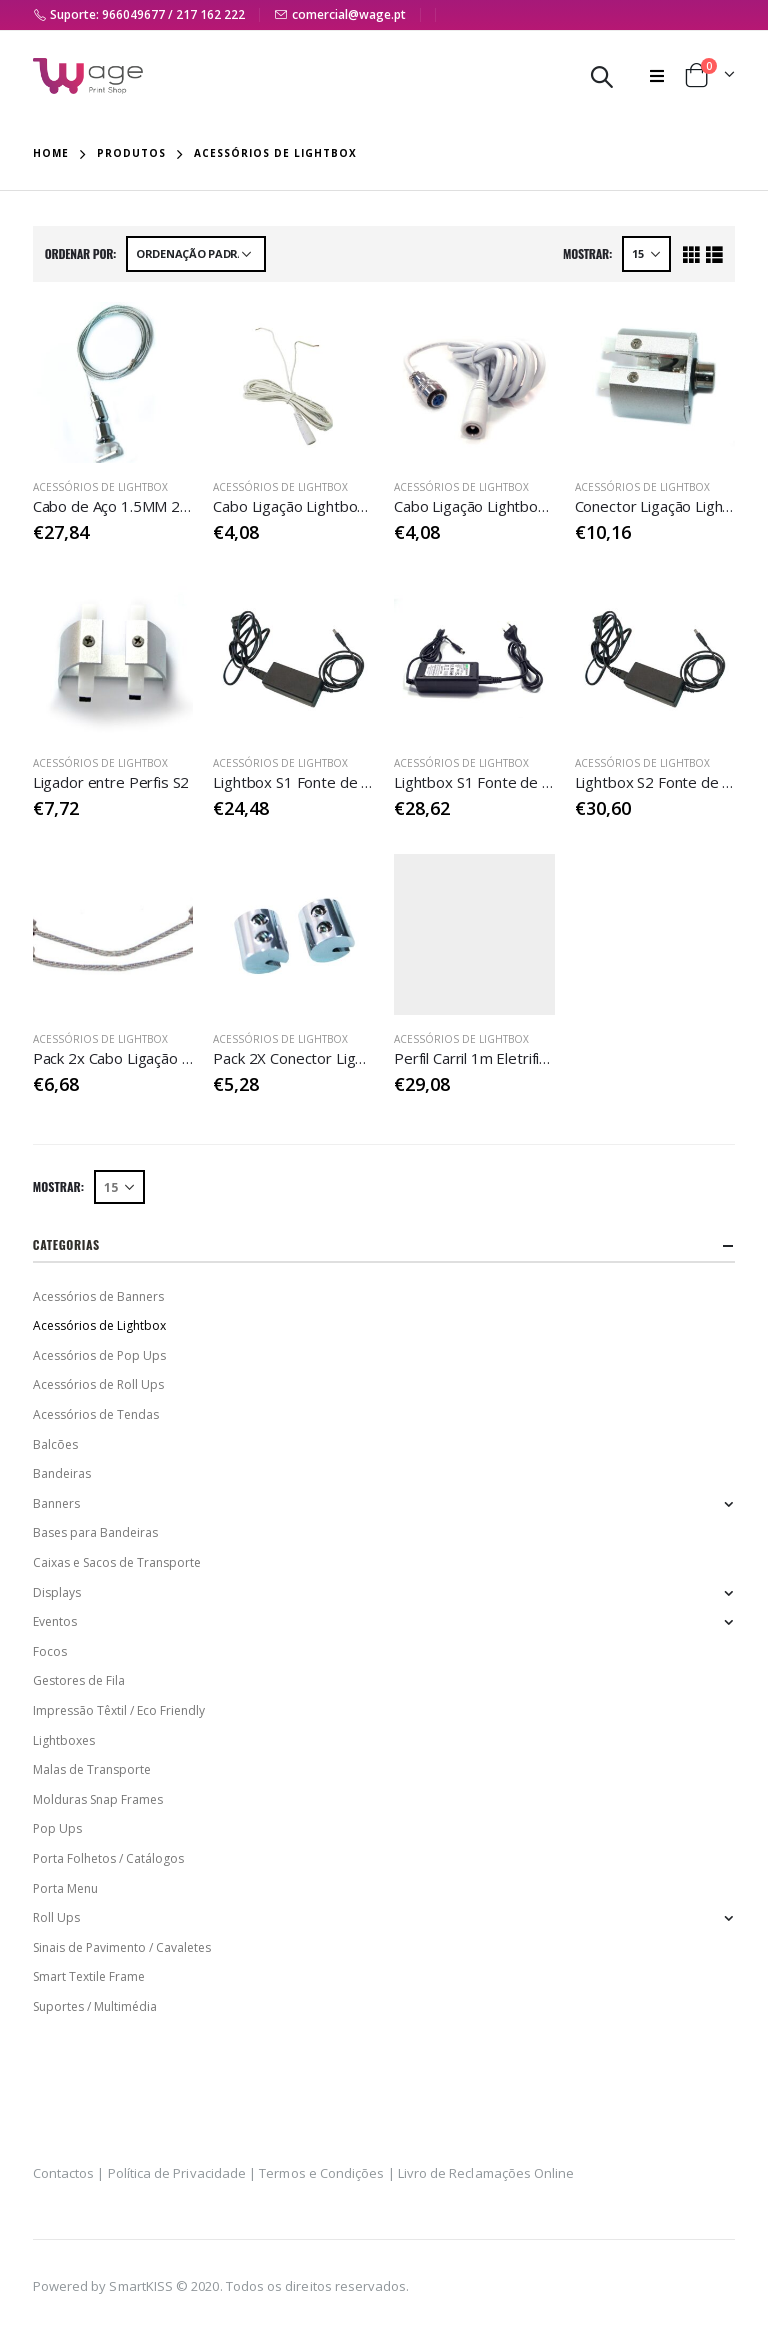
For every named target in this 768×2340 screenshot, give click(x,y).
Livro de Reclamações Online (486, 2173)
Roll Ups (56, 1917)
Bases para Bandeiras (95, 1532)
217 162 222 (210, 14)
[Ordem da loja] (196, 254)
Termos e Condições (321, 2173)
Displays (57, 1592)
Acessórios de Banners (98, 1296)
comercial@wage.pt (349, 14)
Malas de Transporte (92, 1769)
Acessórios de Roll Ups (98, 1384)
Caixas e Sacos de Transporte (117, 1562)
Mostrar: (587, 253)
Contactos (64, 2173)
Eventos (55, 1621)
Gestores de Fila (79, 1680)
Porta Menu (65, 1888)
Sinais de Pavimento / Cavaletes (122, 1947)
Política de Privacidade (177, 2173)
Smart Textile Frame (89, 1976)
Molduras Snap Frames (98, 1799)
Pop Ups (57, 1828)
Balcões (55, 1444)
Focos (50, 1651)
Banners (56, 1503)
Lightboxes (64, 1740)
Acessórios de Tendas (96, 1414)
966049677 (133, 14)
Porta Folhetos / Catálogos (108, 1858)
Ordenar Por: (80, 253)
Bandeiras (62, 1473)
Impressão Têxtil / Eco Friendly (119, 1710)
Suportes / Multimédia (95, 2006)
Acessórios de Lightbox (100, 487)
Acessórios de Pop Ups (99, 1355)
